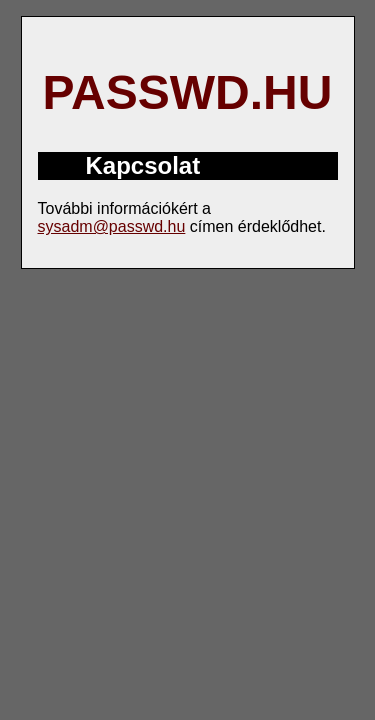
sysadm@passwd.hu (112, 226)
